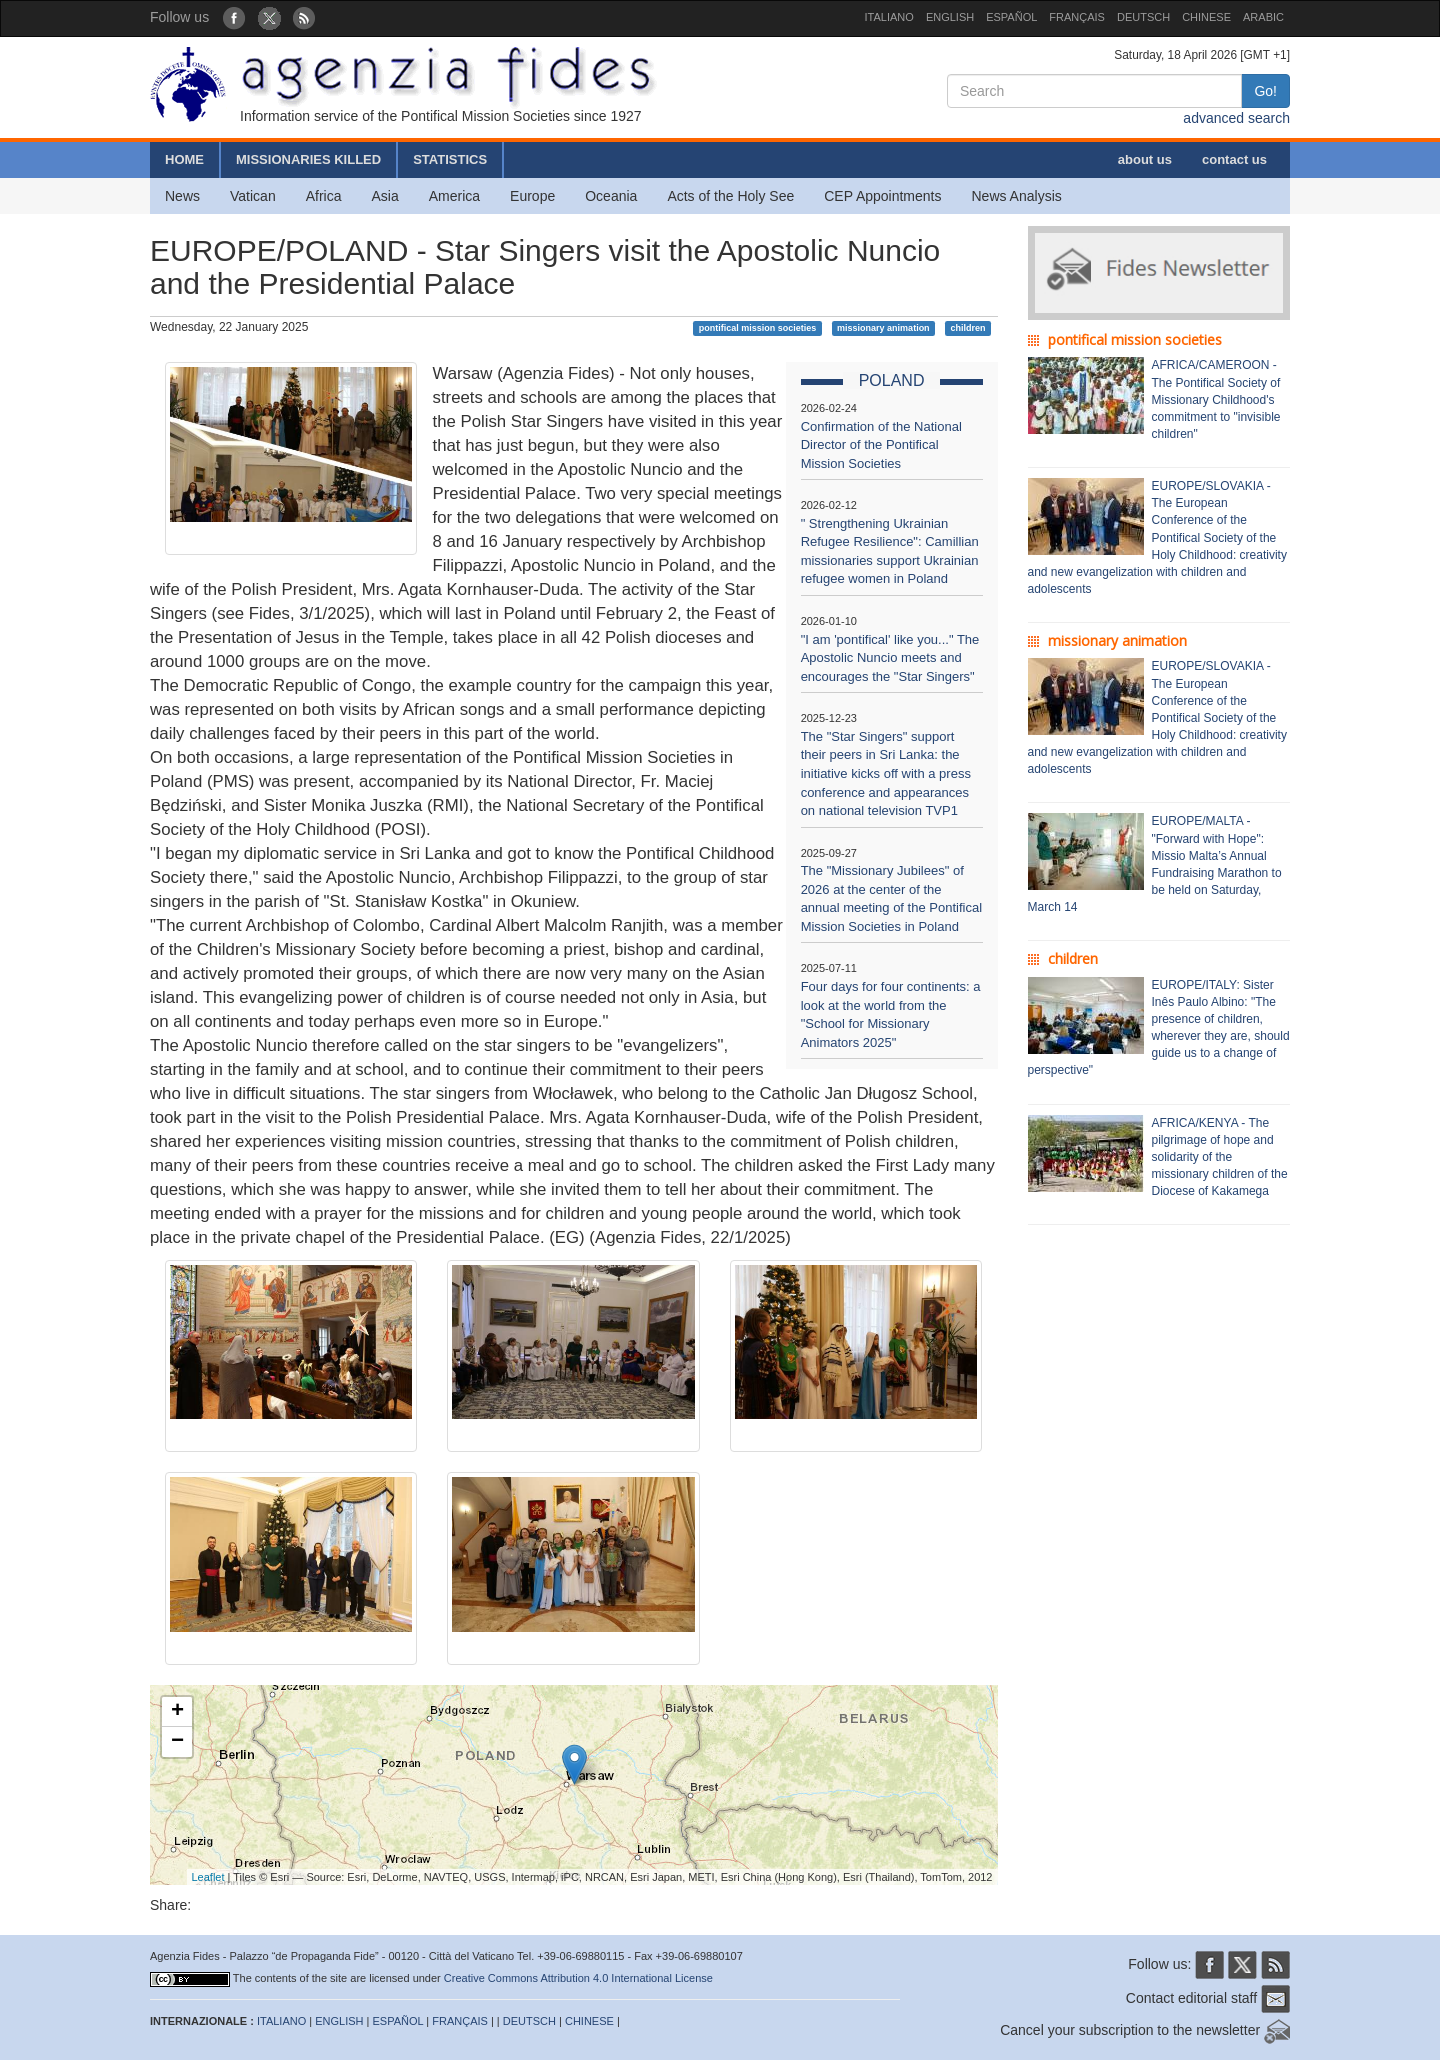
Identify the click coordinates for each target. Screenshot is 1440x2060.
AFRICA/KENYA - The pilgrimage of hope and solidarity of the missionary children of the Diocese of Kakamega (1220, 1157)
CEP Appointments (882, 196)
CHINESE (1206, 17)
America (454, 196)
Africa (324, 196)
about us (1145, 159)
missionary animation (883, 328)
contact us (1234, 159)
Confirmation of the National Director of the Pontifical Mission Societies (881, 445)
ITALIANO (889, 17)
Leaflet (208, 1877)
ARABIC (1263, 17)
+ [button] (177, 1712)
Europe (532, 196)
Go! (1265, 91)
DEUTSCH (1143, 17)
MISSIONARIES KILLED (308, 159)
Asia (384, 196)
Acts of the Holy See (730, 196)
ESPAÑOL (1011, 17)
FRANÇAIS (1077, 17)
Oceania (611, 196)
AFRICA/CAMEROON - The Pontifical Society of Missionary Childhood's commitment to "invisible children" (1216, 399)
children (967, 328)
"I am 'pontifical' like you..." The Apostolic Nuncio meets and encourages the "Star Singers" (890, 658)
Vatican (253, 196)
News (182, 196)
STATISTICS (450, 159)
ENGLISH (950, 17)
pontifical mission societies (758, 328)
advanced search (1236, 118)
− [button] (177, 1742)
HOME (184, 159)
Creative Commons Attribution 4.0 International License (578, 1978)
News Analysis (1017, 196)
